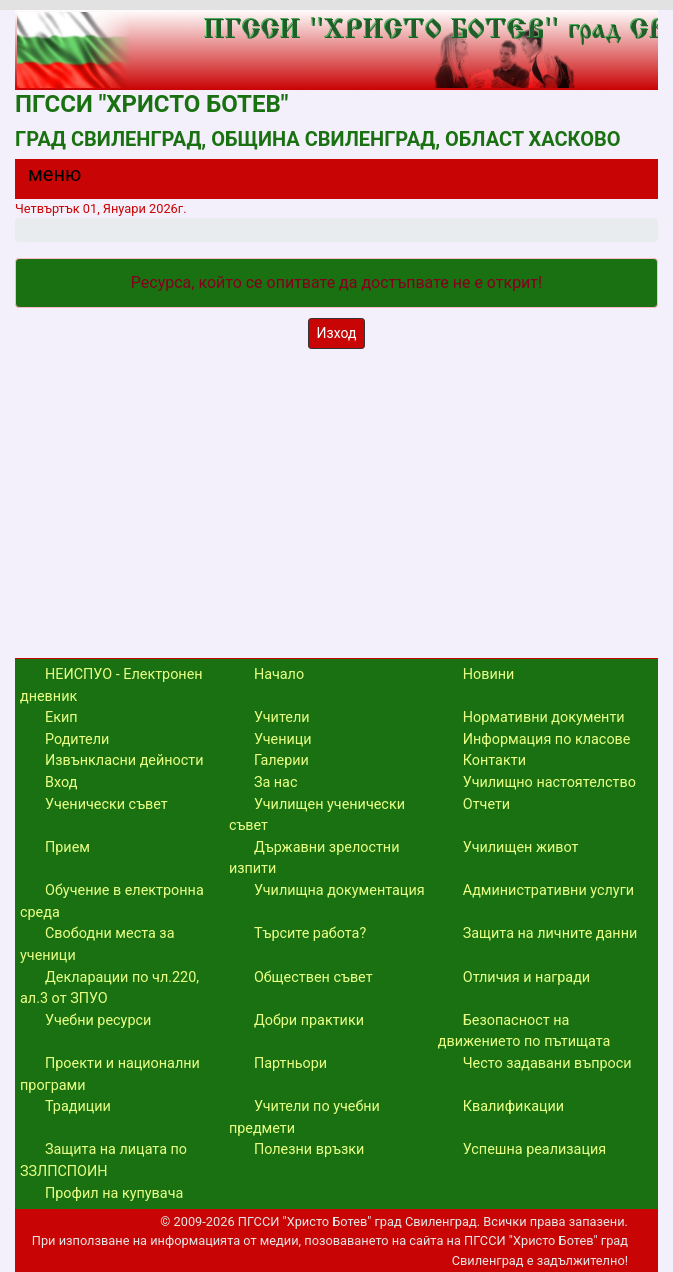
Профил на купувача (114, 1193)
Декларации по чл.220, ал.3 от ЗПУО (109, 988)
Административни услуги (548, 890)
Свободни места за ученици (97, 944)
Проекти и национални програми (110, 1074)
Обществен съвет (313, 977)
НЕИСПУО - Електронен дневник (111, 685)
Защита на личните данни (550, 933)
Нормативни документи (544, 717)
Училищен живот (521, 847)
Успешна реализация (534, 1149)
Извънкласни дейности (124, 760)
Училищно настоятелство (549, 782)
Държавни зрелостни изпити (314, 858)
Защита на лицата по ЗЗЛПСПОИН (103, 1160)
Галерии (281, 760)
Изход (337, 333)
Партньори (290, 1063)
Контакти (494, 760)
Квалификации (513, 1106)
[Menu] (43, 179)
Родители (77, 739)
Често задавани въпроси (547, 1063)
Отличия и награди (526, 977)
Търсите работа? (310, 933)
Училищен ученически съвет (317, 815)
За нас (276, 782)
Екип (61, 717)
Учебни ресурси (98, 1020)
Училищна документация (339, 890)
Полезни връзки (309, 1149)
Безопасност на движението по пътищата (524, 1031)
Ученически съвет (106, 804)
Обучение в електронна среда (112, 901)
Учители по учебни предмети (304, 1117)
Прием (67, 847)
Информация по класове (547, 739)
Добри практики (309, 1020)
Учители (282, 717)
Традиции (78, 1106)
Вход (61, 782)
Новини (489, 674)
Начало (279, 674)
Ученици (283, 739)
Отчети (486, 804)
